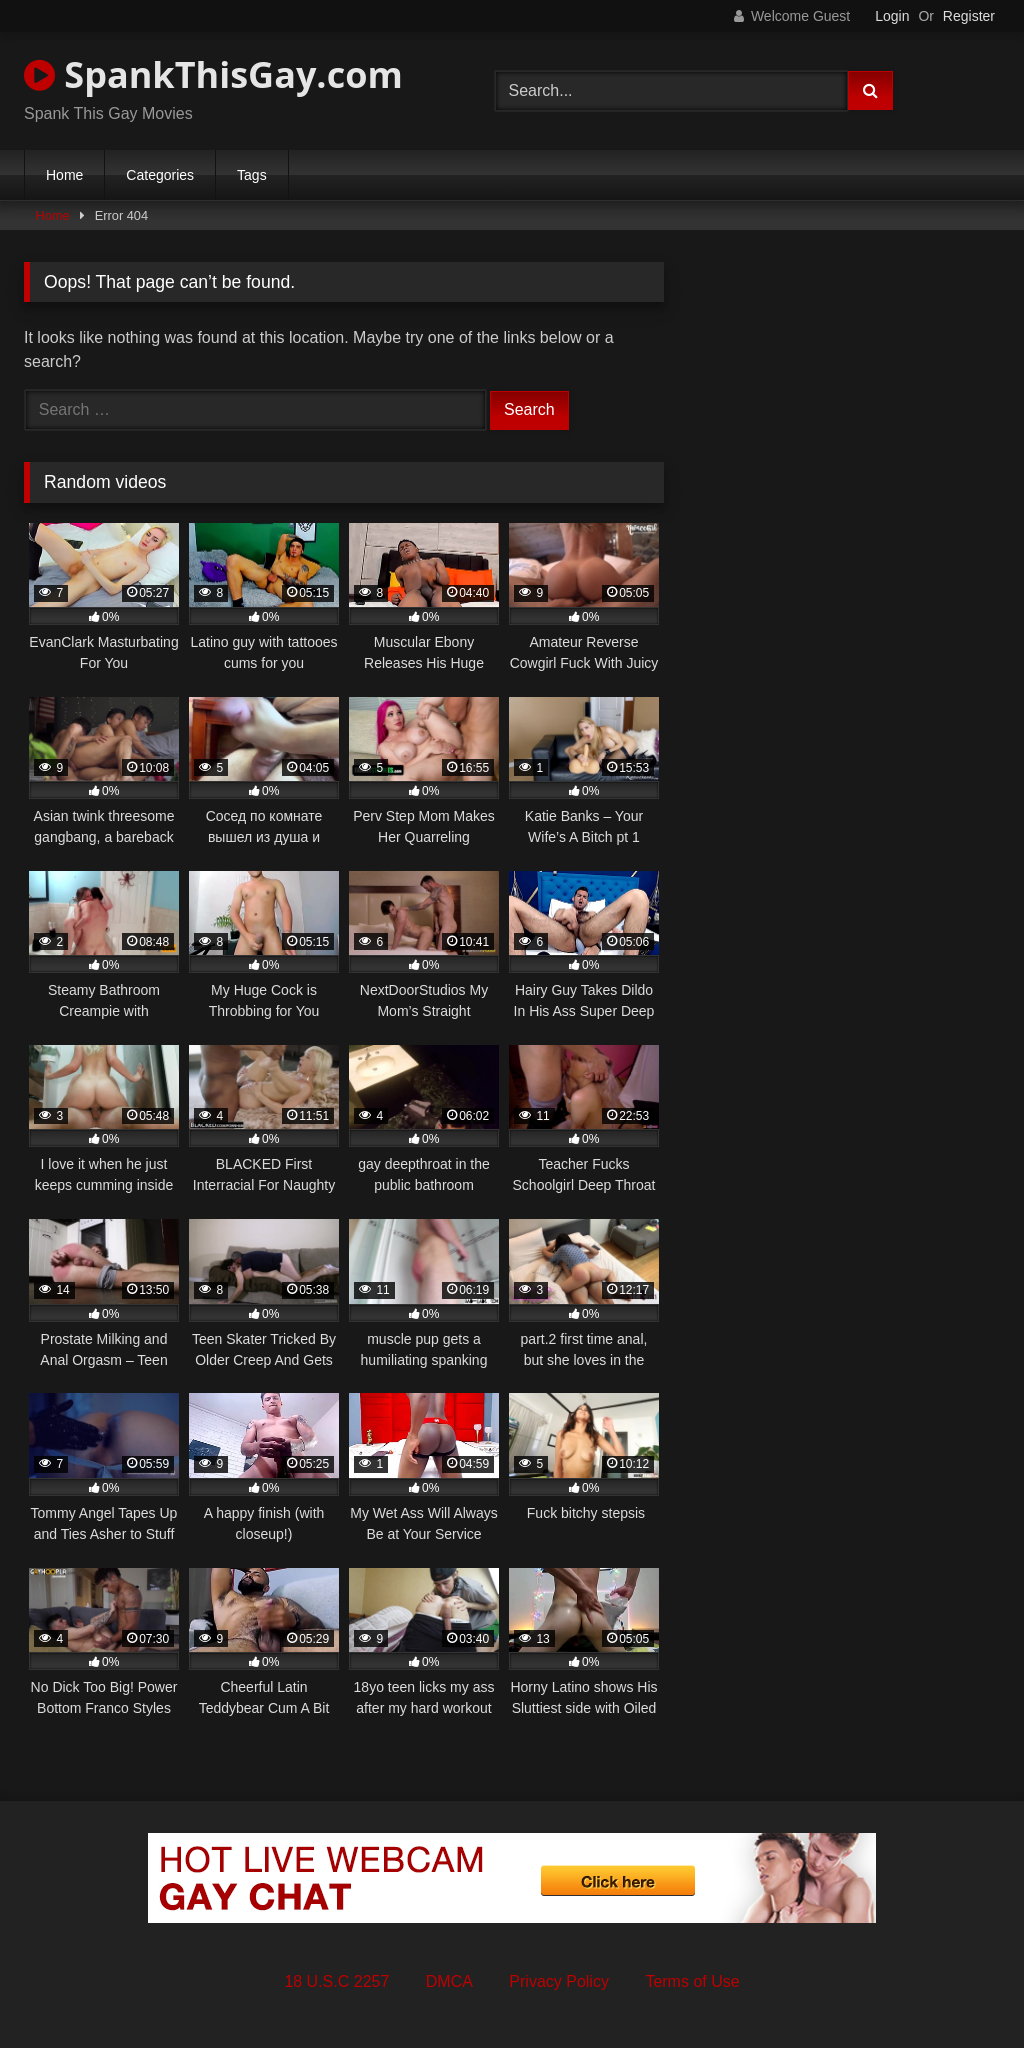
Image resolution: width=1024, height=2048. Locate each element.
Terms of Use (692, 1981)
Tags (252, 175)
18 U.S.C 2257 (336, 1981)
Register (969, 16)
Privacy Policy (559, 1981)
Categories (160, 175)
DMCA (449, 1981)
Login (892, 16)
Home (64, 175)
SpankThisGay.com (213, 74)
